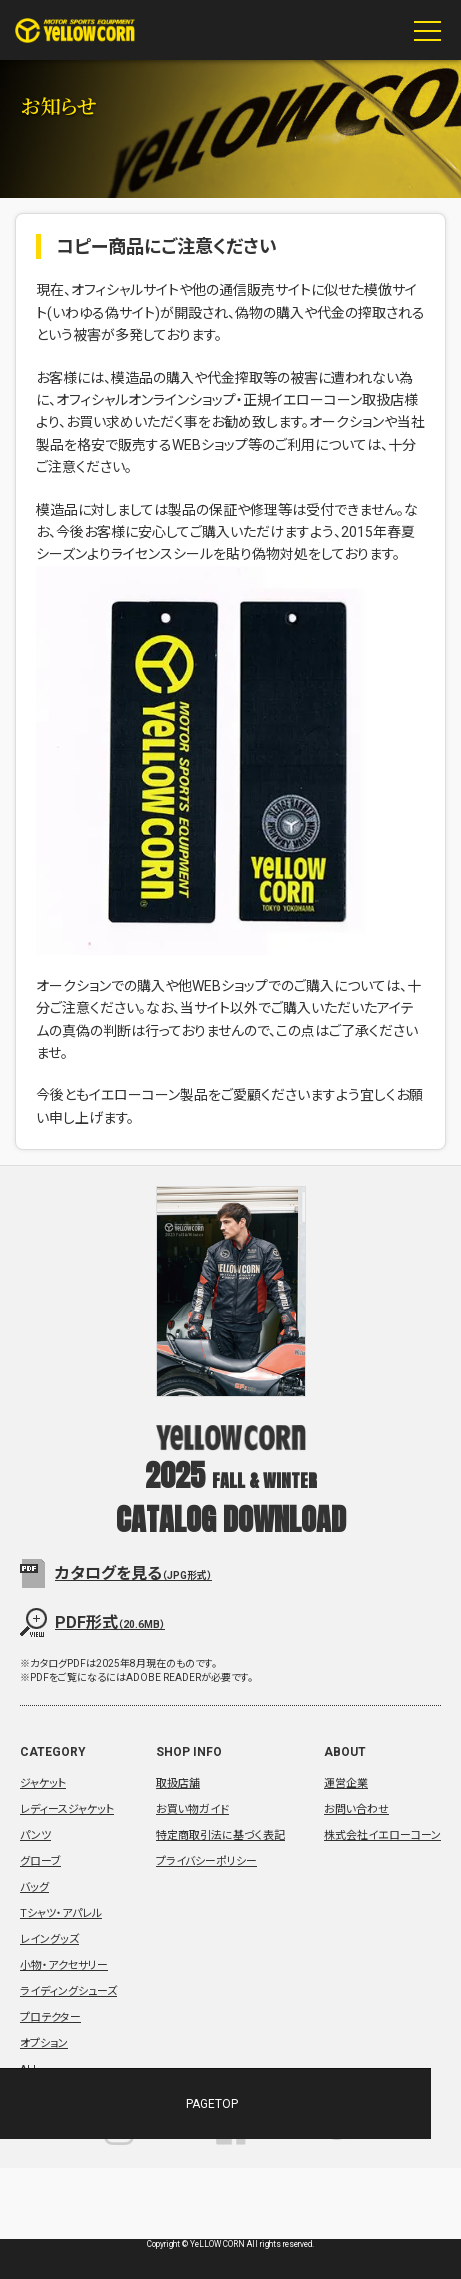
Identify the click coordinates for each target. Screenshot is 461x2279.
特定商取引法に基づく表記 (220, 1835)
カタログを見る (133, 1573)
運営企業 (346, 1783)
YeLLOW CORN (75, 30)
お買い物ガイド (192, 1809)
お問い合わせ (356, 1809)
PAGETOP (161, 2104)
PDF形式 (110, 1622)
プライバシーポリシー (206, 1861)
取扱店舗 (178, 1783)
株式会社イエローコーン (382, 1835)
